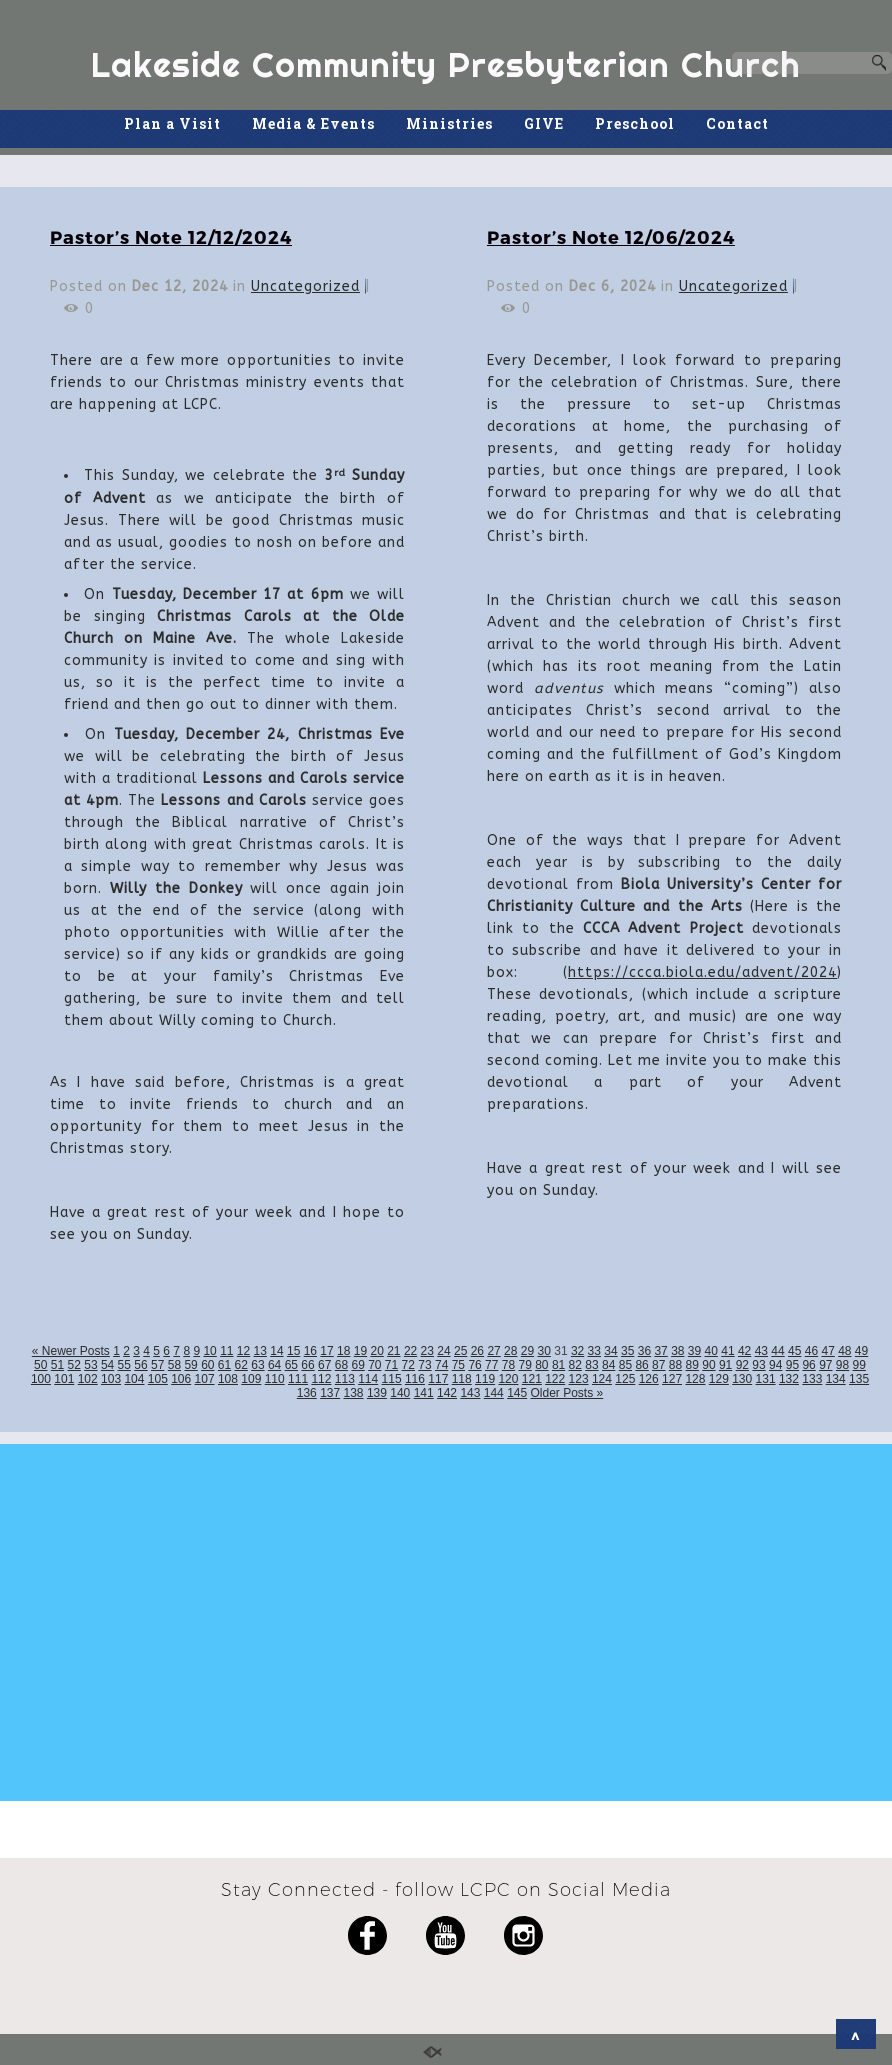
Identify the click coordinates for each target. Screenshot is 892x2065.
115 (392, 1379)
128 (695, 1379)
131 (766, 1379)
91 (725, 1365)
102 (88, 1379)
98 (842, 1365)
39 (694, 1351)
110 (275, 1379)
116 (415, 1379)
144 (494, 1393)
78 (508, 1365)
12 (243, 1351)
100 (41, 1379)
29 (527, 1351)
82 (575, 1365)
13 (260, 1351)
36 (644, 1351)
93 (758, 1365)
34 (610, 1351)
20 (376, 1351)
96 (808, 1365)
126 (649, 1379)
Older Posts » (567, 1393)
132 (789, 1379)
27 (493, 1351)
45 (794, 1351)
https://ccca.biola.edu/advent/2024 (702, 972)
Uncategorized (305, 286)
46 (811, 1351)
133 (812, 1379)
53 (90, 1365)
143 (470, 1393)
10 (209, 1351)
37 (660, 1351)
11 (226, 1351)
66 (307, 1365)
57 (157, 1365)
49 (861, 1351)
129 (719, 1379)
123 (579, 1379)
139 (377, 1393)
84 (608, 1365)
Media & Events (313, 123)
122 (555, 1379)
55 (124, 1365)
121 (532, 1379)
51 (57, 1365)
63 (257, 1365)
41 (727, 1351)
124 (602, 1379)
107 (205, 1379)
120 (508, 1379)
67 (324, 1365)
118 (462, 1379)
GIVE (544, 123)
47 (827, 1351)
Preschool (635, 123)
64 (274, 1365)
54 (107, 1365)
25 (460, 1351)
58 (174, 1365)
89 (692, 1365)
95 (792, 1365)
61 (224, 1365)
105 (158, 1379)
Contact (737, 123)
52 (74, 1365)
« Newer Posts (71, 1351)
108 (228, 1379)
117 (438, 1379)
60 (207, 1365)
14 (276, 1351)
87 (658, 1365)
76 (474, 1365)
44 (777, 1351)
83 (591, 1365)
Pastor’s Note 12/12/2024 (171, 236)
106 (181, 1379)
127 (672, 1379)
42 (744, 1351)
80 (541, 1365)
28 (510, 1351)
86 (641, 1365)
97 (825, 1365)
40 (711, 1351)
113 (345, 1379)
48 (844, 1351)
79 (524, 1365)
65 (291, 1365)
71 (391, 1365)
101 (64, 1379)
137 (330, 1393)
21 (393, 1351)
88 (675, 1365)
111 (298, 1379)
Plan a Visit (172, 123)
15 (293, 1351)
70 (374, 1365)
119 (485, 1379)
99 (859, 1365)
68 (341, 1365)
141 (424, 1393)
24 (443, 1351)
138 (354, 1393)
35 (627, 1351)
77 (491, 1365)
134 (836, 1379)
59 (190, 1365)
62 (241, 1365)
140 (400, 1393)
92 (742, 1365)
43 (761, 1351)
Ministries (449, 123)
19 (360, 1351)
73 (424, 1365)
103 (111, 1379)
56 (140, 1365)
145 (517, 1393)
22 (410, 1351)
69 (357, 1365)
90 (708, 1365)
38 (677, 1351)
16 (310, 1351)
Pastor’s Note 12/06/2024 (611, 236)
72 (408, 1365)
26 (477, 1351)
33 (594, 1351)
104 (134, 1379)
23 (427, 1351)
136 (307, 1393)
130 (742, 1379)
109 (251, 1379)
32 (577, 1351)
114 (368, 1379)
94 (775, 1365)
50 (40, 1365)
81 (558, 1365)
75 (458, 1365)
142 (447, 1393)
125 (625, 1379)
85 (625, 1365)
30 (544, 1351)
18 (343, 1351)
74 (441, 1365)
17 (326, 1351)
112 (321, 1379)
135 (859, 1379)
